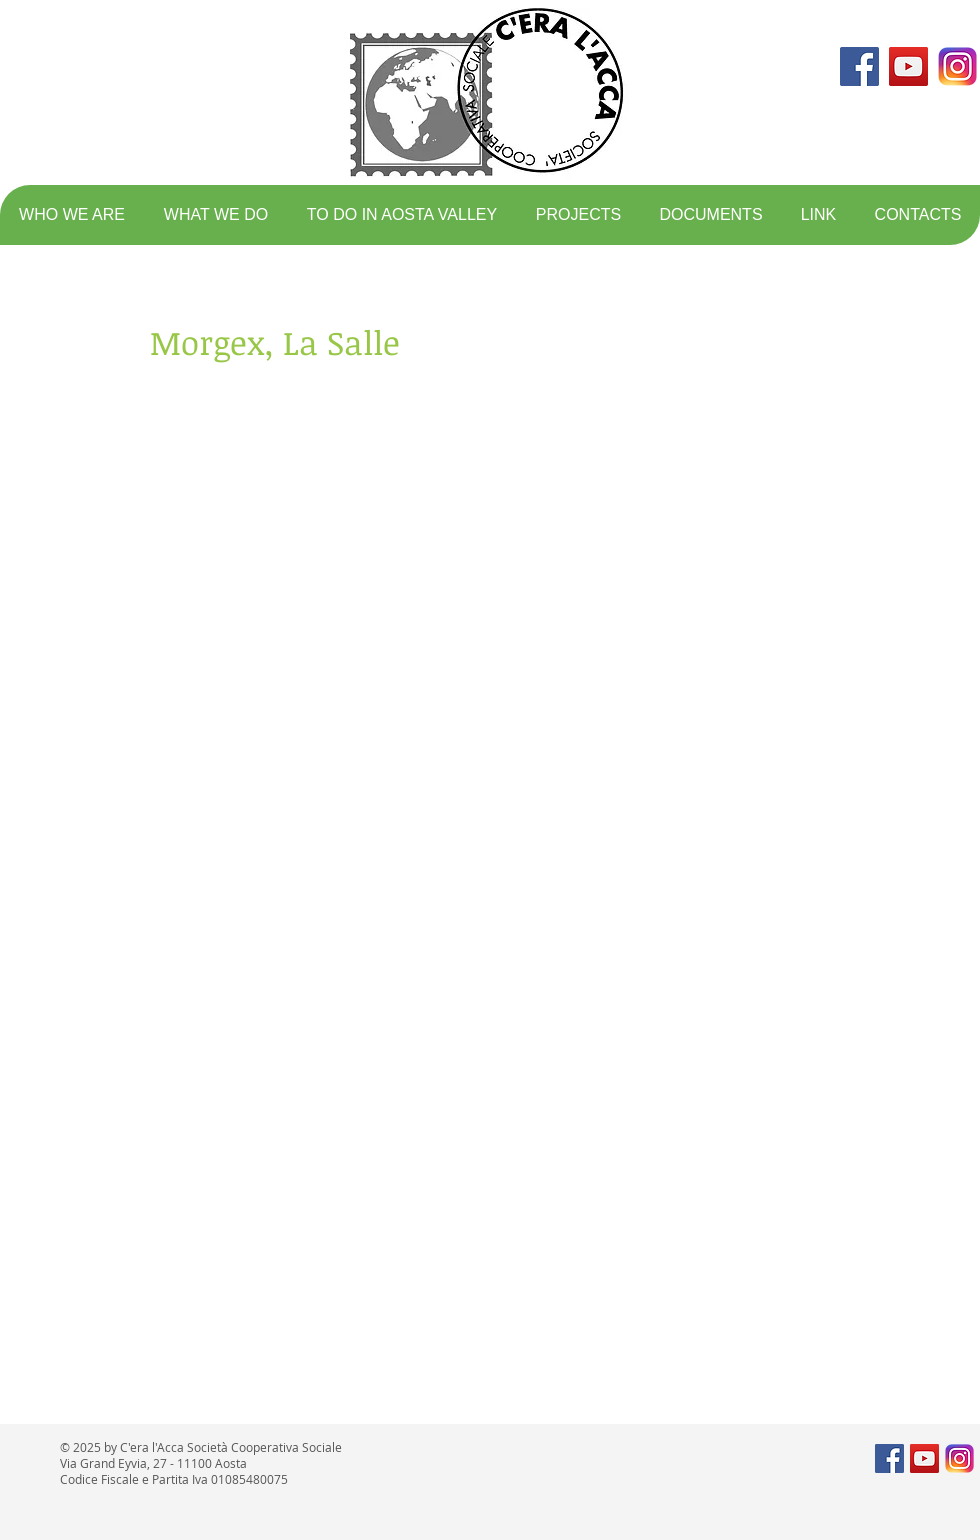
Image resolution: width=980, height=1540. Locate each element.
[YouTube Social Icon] (908, 66)
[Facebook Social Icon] (859, 66)
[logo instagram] (957, 66)
